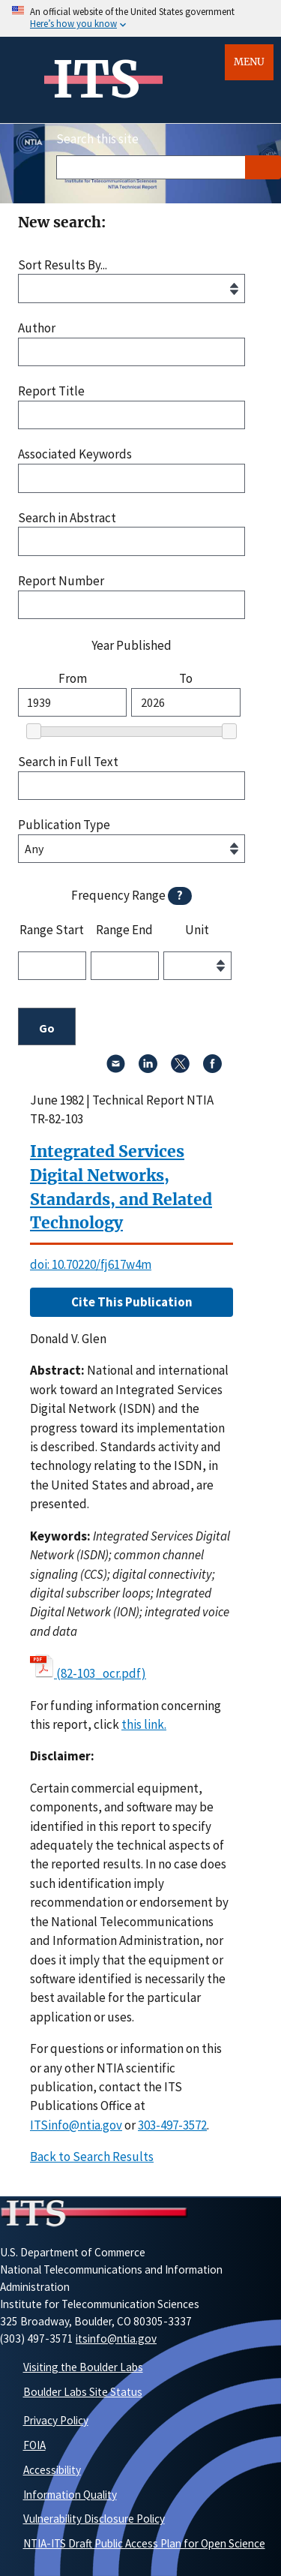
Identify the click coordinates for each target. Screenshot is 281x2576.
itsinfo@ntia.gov (116, 2338)
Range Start (51, 930)
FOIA (34, 2445)
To (186, 679)
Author (36, 328)
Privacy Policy (55, 2420)
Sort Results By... (62, 265)
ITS (96, 79)
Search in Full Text (68, 762)
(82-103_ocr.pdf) (101, 1673)
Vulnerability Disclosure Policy (94, 2518)
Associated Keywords (75, 454)
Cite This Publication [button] (132, 1302)
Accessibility (52, 2470)
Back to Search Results (92, 2156)
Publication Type (64, 825)
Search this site (97, 139)
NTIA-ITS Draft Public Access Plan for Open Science (144, 2543)
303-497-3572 (172, 2125)
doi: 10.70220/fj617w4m (90, 1264)
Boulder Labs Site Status (82, 2392)
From (72, 679)
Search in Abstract (67, 518)
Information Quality (70, 2494)
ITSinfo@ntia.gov (76, 2125)
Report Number (61, 581)
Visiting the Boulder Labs (83, 2367)
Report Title (51, 391)
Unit (197, 930)
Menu (249, 62)
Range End (124, 930)
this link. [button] (143, 1724)
